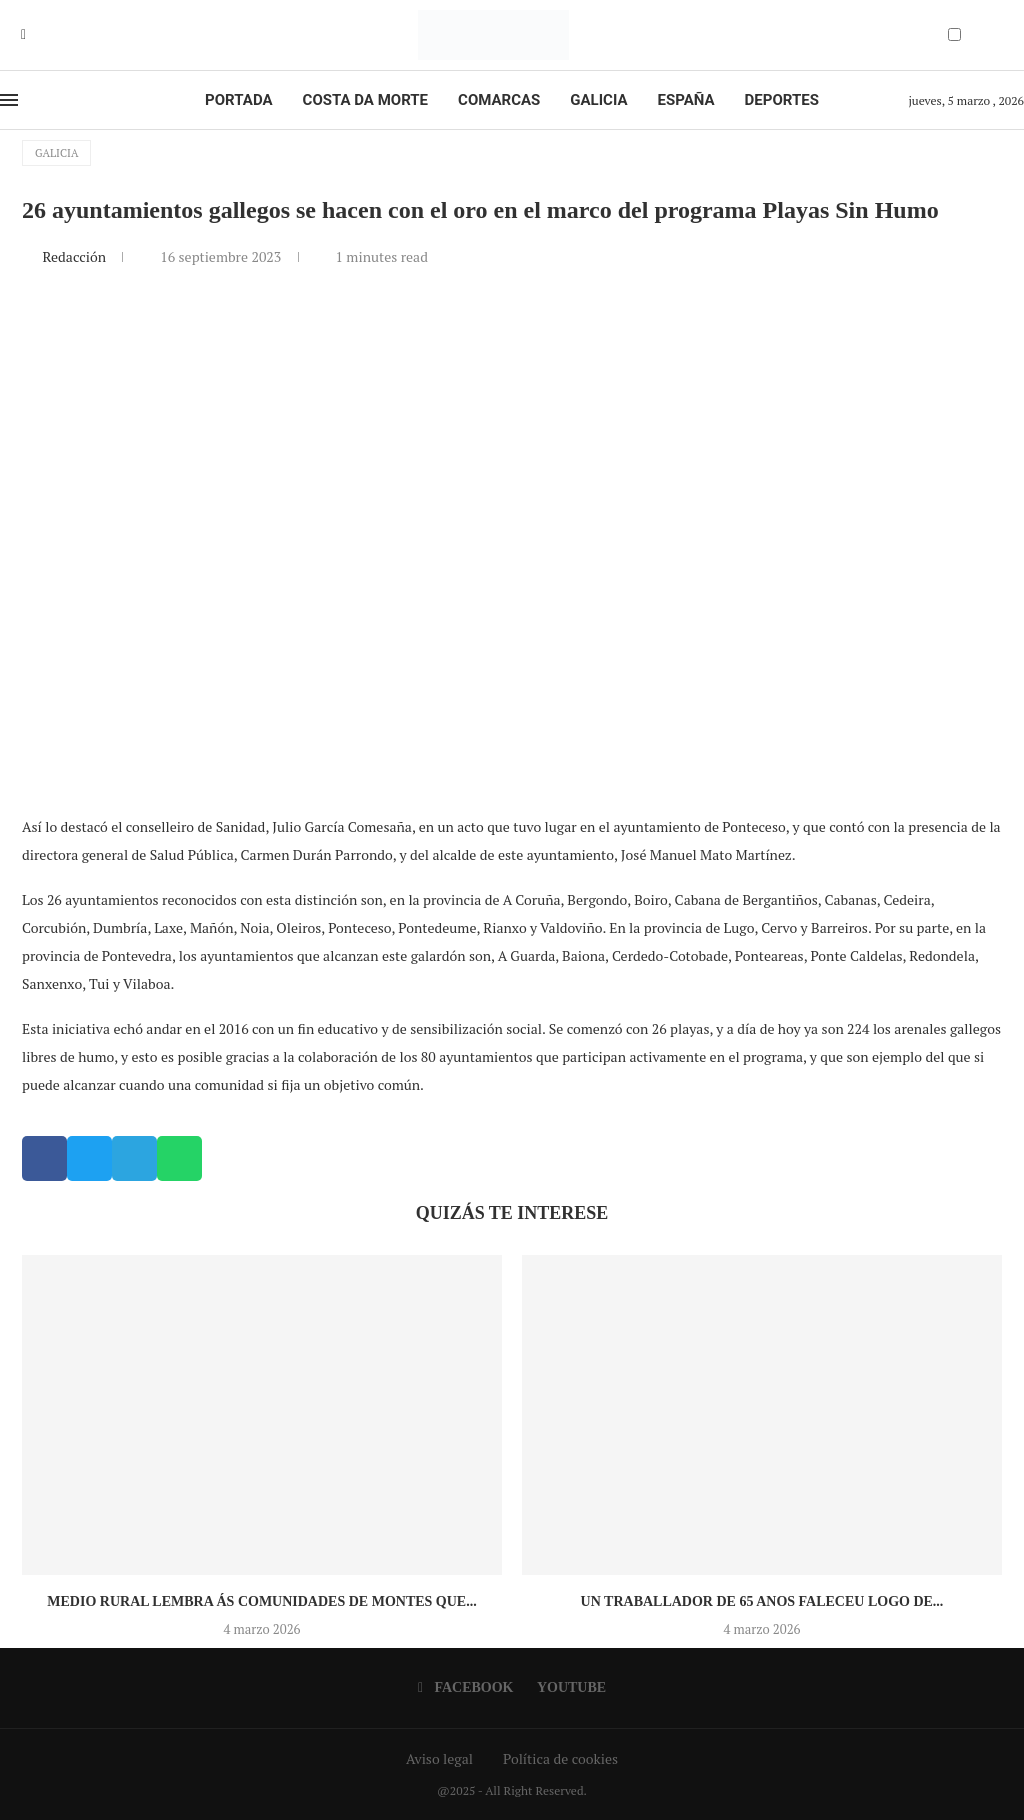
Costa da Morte (366, 100)
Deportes (782, 100)
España (686, 100)
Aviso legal (439, 1758)
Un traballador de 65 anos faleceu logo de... (762, 1601)
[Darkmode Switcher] (954, 34)
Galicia (598, 100)
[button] (44, 1158)
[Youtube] (38, 35)
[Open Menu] (9, 100)
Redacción (75, 256)
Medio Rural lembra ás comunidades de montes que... (261, 1601)
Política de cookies (560, 1758)
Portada (238, 100)
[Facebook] (23, 35)
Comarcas (499, 100)
